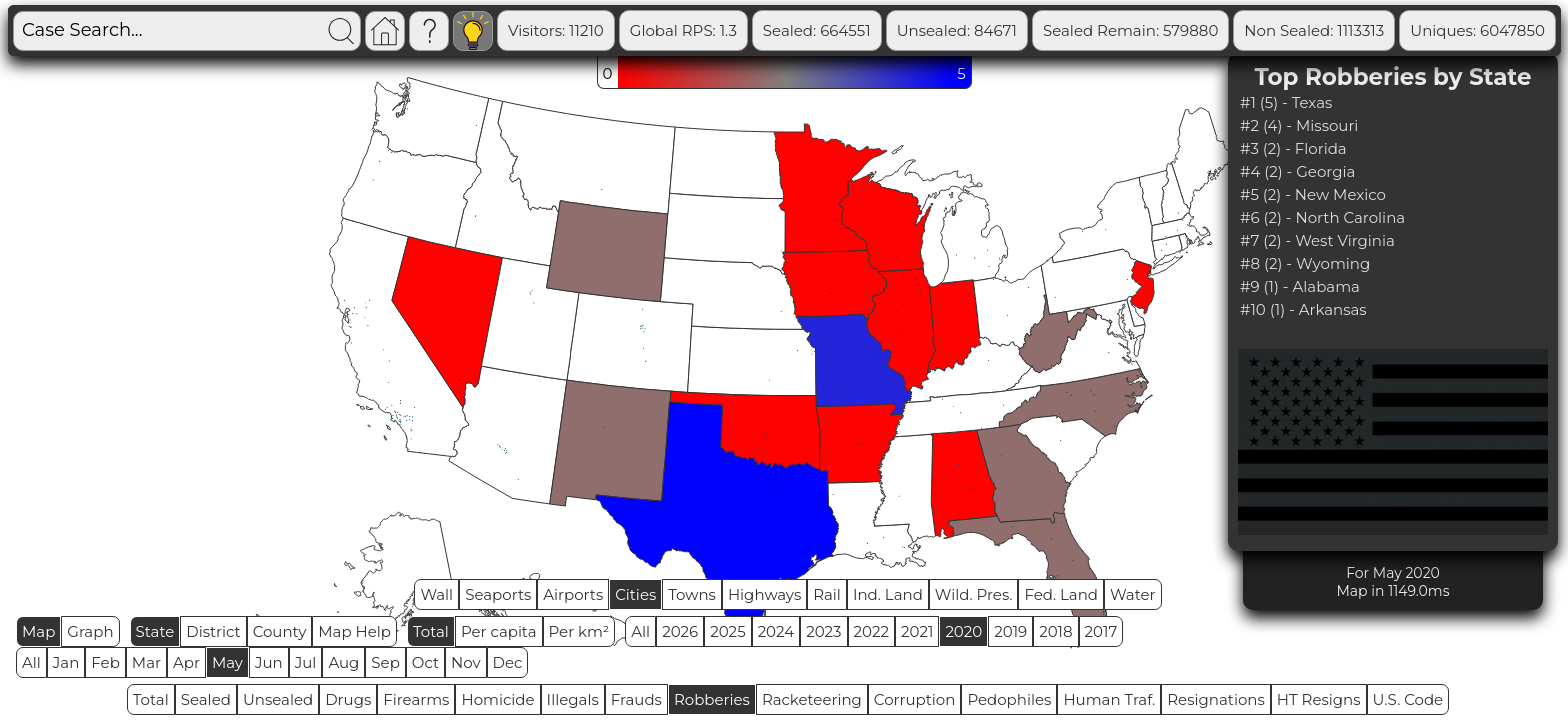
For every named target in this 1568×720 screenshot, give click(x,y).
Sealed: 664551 (897, 30)
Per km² (579, 631)
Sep (385, 662)
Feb (105, 662)
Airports (573, 594)
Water (1133, 594)
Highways (764, 594)
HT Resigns (1319, 699)
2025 (727, 631)
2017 (1101, 631)
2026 (680, 631)
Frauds (636, 699)
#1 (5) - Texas (1286, 102)
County (280, 631)
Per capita (499, 631)
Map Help (354, 631)
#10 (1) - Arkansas (1303, 309)
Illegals (573, 699)
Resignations (1216, 699)
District (213, 631)
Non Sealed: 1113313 (1394, 30)
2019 (1010, 631)
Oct (425, 662)
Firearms (416, 699)
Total (431, 631)
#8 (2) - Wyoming (1305, 263)
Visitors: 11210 (636, 30)
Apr (186, 662)
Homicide (497, 699)
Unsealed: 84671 (1037, 30)
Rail (827, 594)
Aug (343, 662)
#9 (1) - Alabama (1300, 286)
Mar (146, 662)
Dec (508, 662)
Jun (269, 662)
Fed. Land (1061, 594)
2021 (917, 631)
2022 (871, 631)
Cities (635, 594)
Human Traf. (1109, 699)
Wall (436, 594)
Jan (66, 662)
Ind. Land (888, 594)
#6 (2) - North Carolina (1322, 217)
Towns (692, 594)
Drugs (348, 699)
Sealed (206, 699)
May (227, 662)
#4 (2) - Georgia (1297, 171)
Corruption (915, 699)
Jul (306, 662)
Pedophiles (1009, 699)
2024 (776, 631)
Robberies (712, 699)
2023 (823, 631)
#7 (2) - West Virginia (1317, 240)
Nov (466, 662)
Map (38, 631)
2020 (963, 631)
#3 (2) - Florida (1293, 148)
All (640, 631)
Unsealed (278, 699)
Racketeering (812, 699)
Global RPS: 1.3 (763, 30)
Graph (90, 631)
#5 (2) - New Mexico (1313, 194)
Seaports (498, 594)
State (155, 631)
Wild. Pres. (974, 594)
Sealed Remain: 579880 (1210, 30)
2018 (1055, 631)
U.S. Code (1408, 699)
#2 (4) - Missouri (1299, 125)
